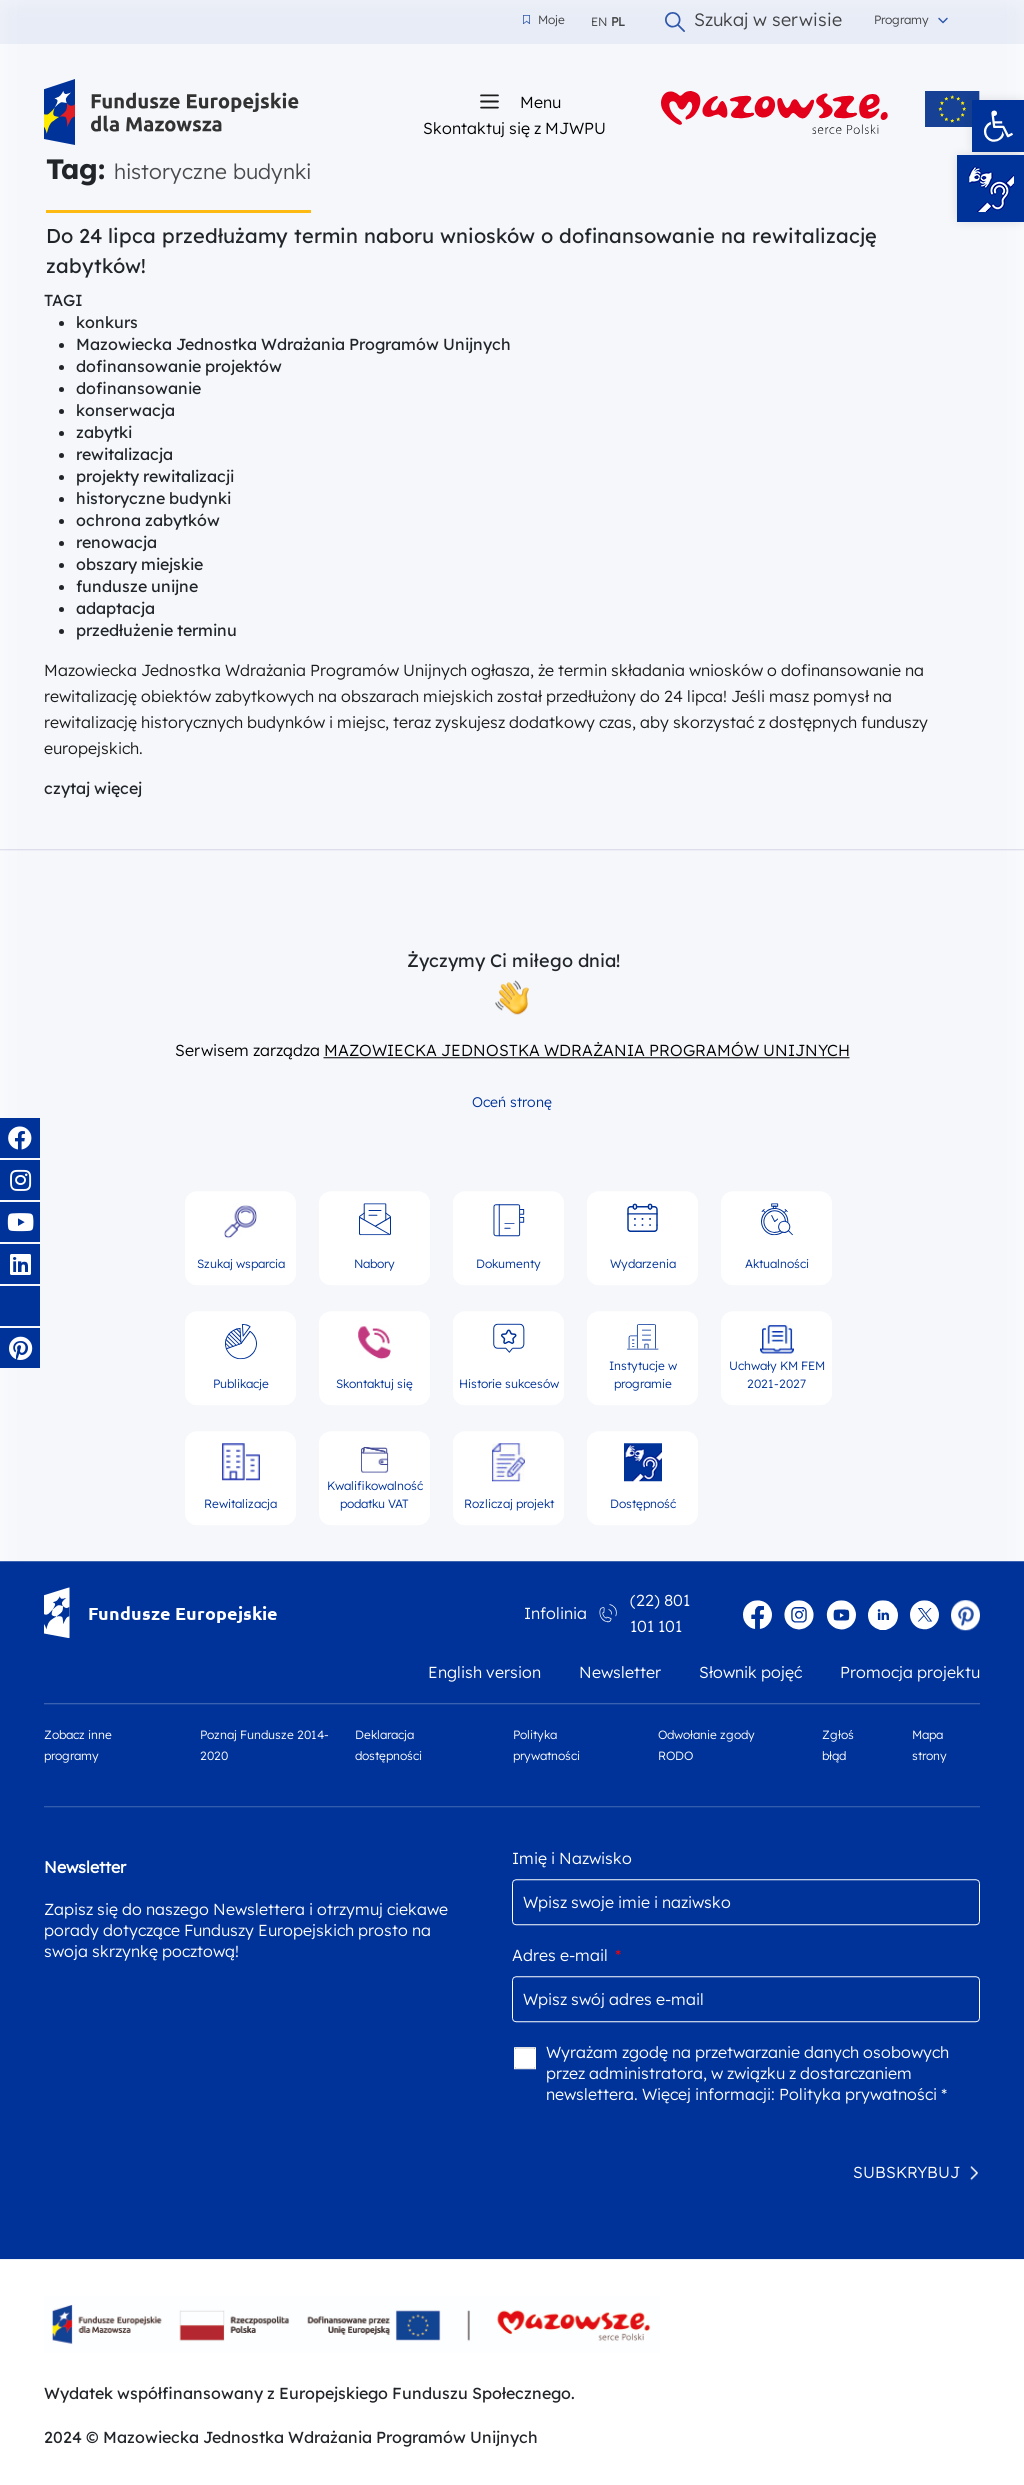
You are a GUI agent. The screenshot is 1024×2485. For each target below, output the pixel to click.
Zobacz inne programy (78, 1746)
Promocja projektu (910, 1673)
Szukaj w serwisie (753, 22)
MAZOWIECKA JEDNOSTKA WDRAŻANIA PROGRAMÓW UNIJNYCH (587, 1050)
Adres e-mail (566, 1955)
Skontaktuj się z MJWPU (514, 127)
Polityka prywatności (546, 1746)
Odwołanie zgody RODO (706, 1746)
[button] (998, 126)
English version (484, 1673)
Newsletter (620, 1673)
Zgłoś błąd (838, 1746)
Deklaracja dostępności (388, 1746)
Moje (544, 20)
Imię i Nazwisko (572, 1858)
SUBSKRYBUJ (906, 2172)
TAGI (63, 300)
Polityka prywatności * (863, 2094)
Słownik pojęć (750, 1673)
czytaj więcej (93, 788)
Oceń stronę (512, 1102)
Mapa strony (929, 1746)
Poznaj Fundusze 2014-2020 (264, 1746)
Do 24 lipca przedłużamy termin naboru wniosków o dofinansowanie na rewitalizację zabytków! (461, 250)
